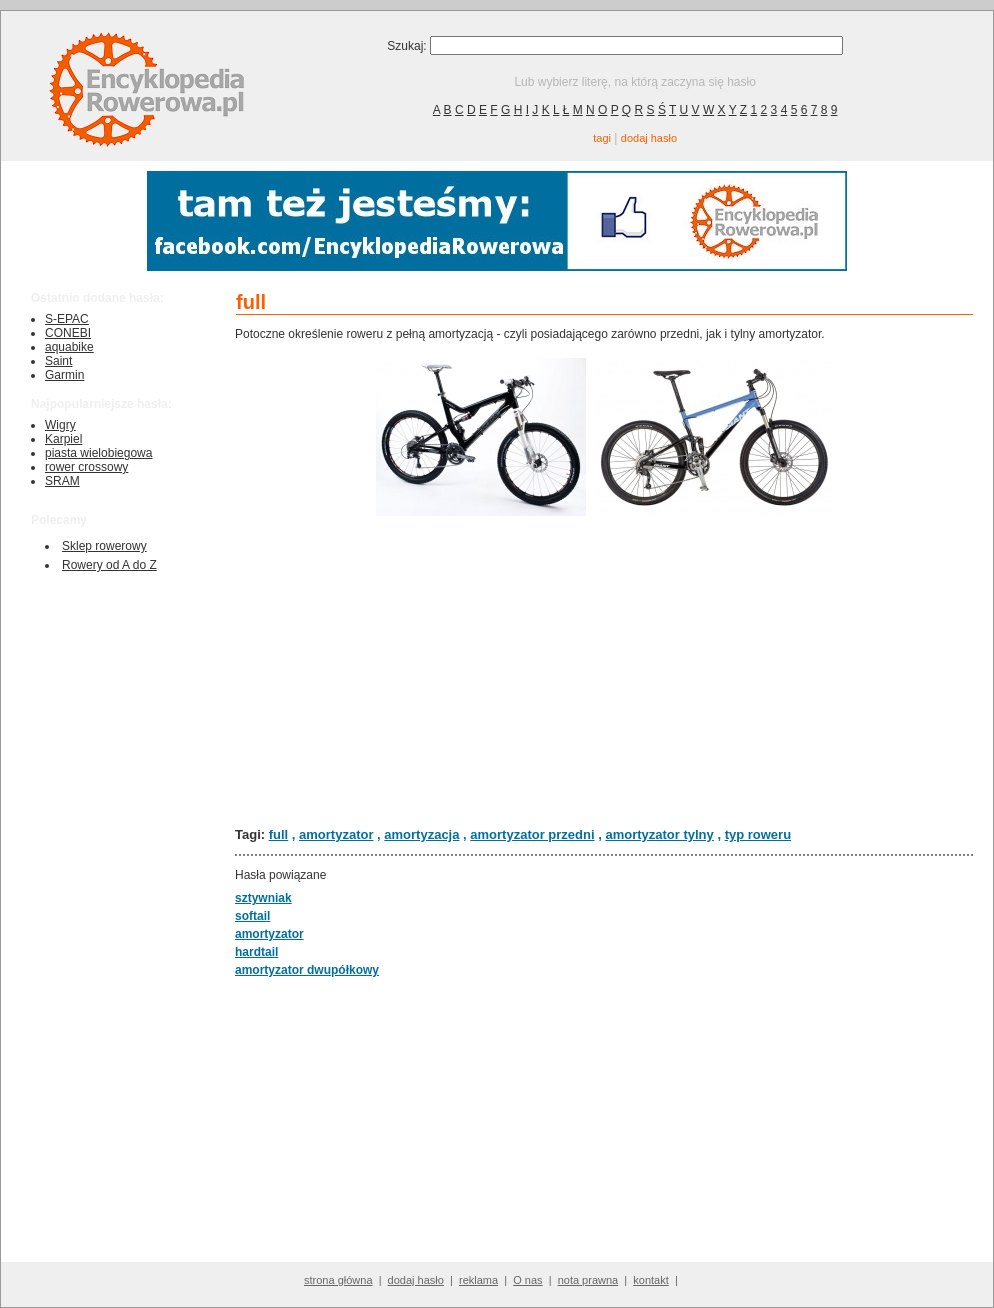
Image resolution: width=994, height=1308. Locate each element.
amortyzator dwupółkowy (307, 970)
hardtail (256, 952)
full (279, 834)
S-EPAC (67, 319)
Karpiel (63, 439)
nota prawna (588, 1280)
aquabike (69, 347)
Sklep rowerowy (104, 546)
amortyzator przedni (532, 834)
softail (252, 916)
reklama (478, 1280)
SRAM (62, 481)
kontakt (650, 1280)
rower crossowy (86, 467)
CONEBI (68, 333)
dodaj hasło (649, 138)
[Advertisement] (604, 671)
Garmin (64, 375)
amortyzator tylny (659, 834)
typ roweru (758, 834)
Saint (58, 361)
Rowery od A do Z (109, 565)
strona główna (338, 1280)
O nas (527, 1280)
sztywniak (263, 898)
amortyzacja (421, 834)
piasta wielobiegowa (98, 453)
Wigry (60, 425)
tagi (602, 138)
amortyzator (336, 834)
